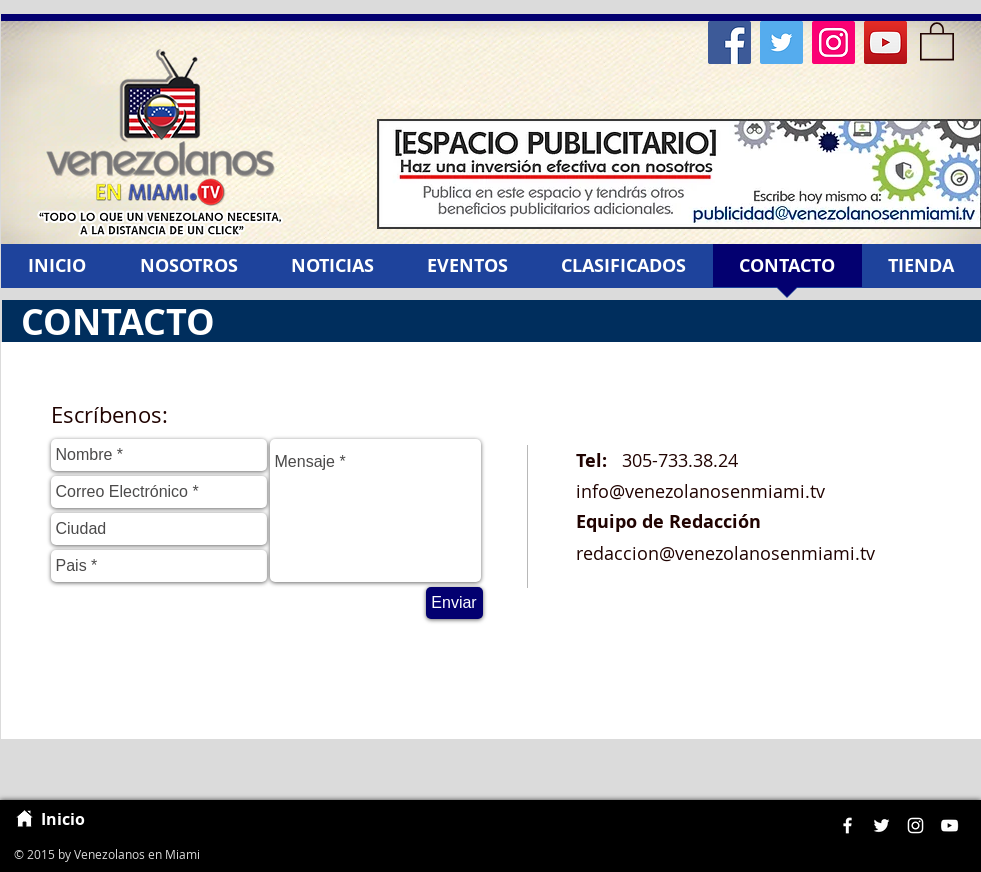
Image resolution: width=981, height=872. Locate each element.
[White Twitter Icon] (881, 825)
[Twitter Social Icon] (781, 42)
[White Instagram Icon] (915, 825)
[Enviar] (454, 603)
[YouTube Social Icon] (885, 42)
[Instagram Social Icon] (833, 42)
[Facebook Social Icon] (729, 42)
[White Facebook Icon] (847, 825)
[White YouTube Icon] (949, 825)
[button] (937, 40)
